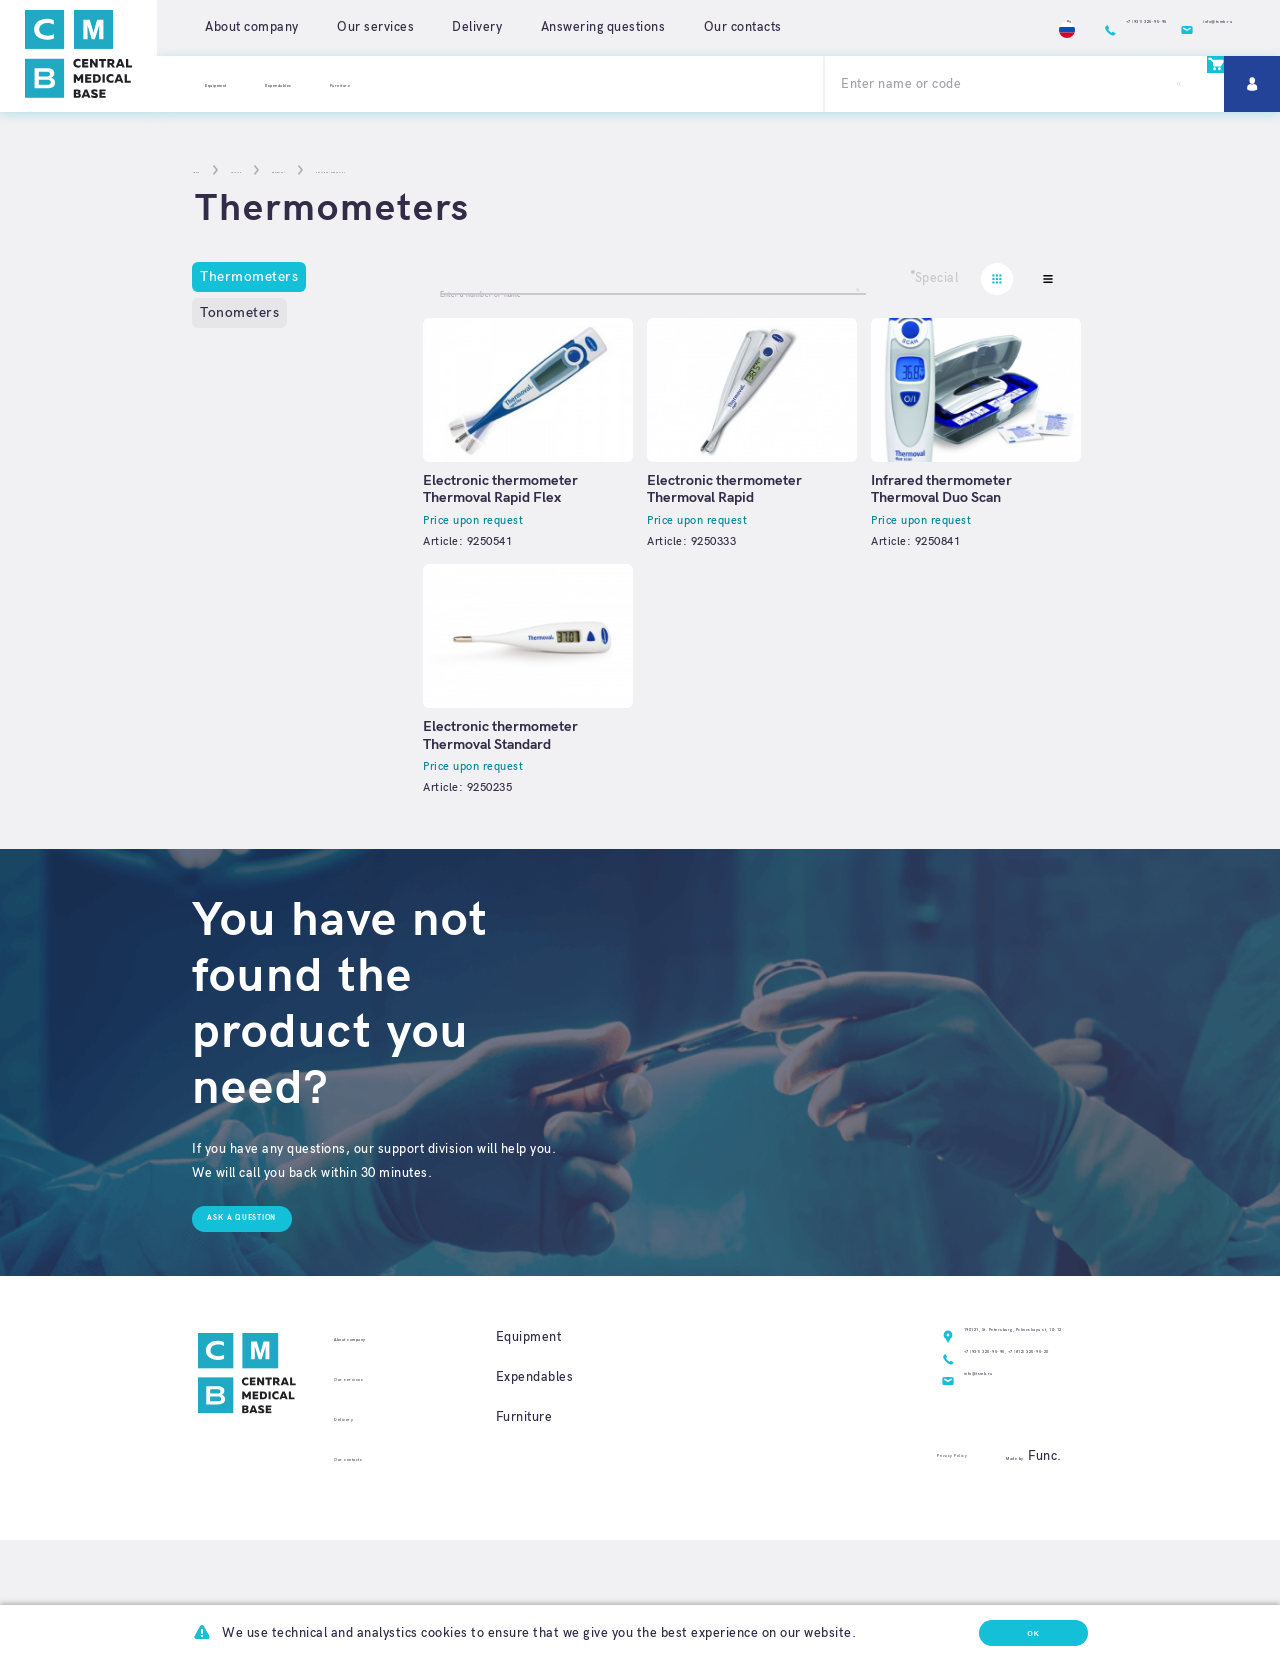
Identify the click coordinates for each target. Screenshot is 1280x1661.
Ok (1002, 1626)
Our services (375, 27)
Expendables (348, 83)
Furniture (453, 83)
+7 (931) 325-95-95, (847, 1458)
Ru (890, 27)
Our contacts (743, 27)
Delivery (477, 27)
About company (252, 27)
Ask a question (269, 1292)
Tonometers (239, 312)
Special (937, 278)
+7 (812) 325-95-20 (971, 1458)
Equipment (238, 83)
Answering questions (603, 27)
